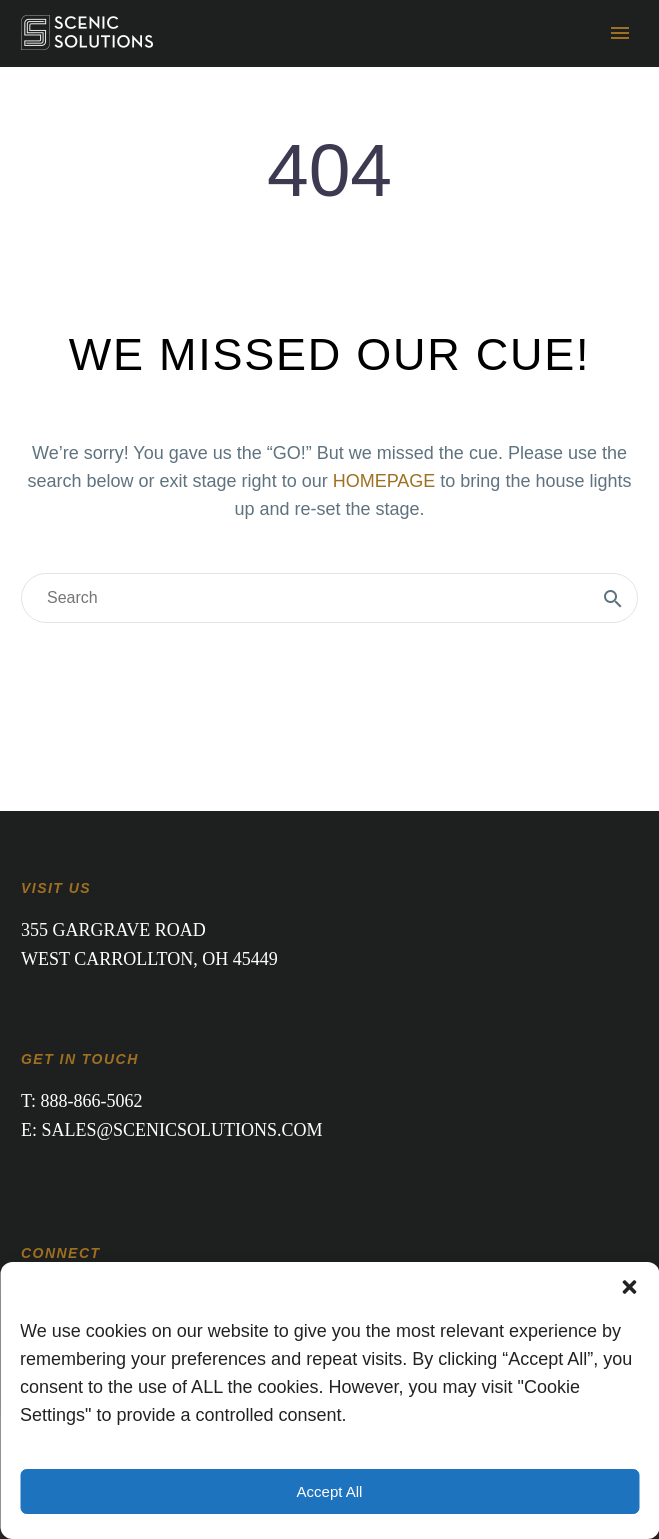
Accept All (330, 1491)
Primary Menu (620, 33)
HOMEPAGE (384, 481)
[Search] (329, 598)
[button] (629, 1287)
